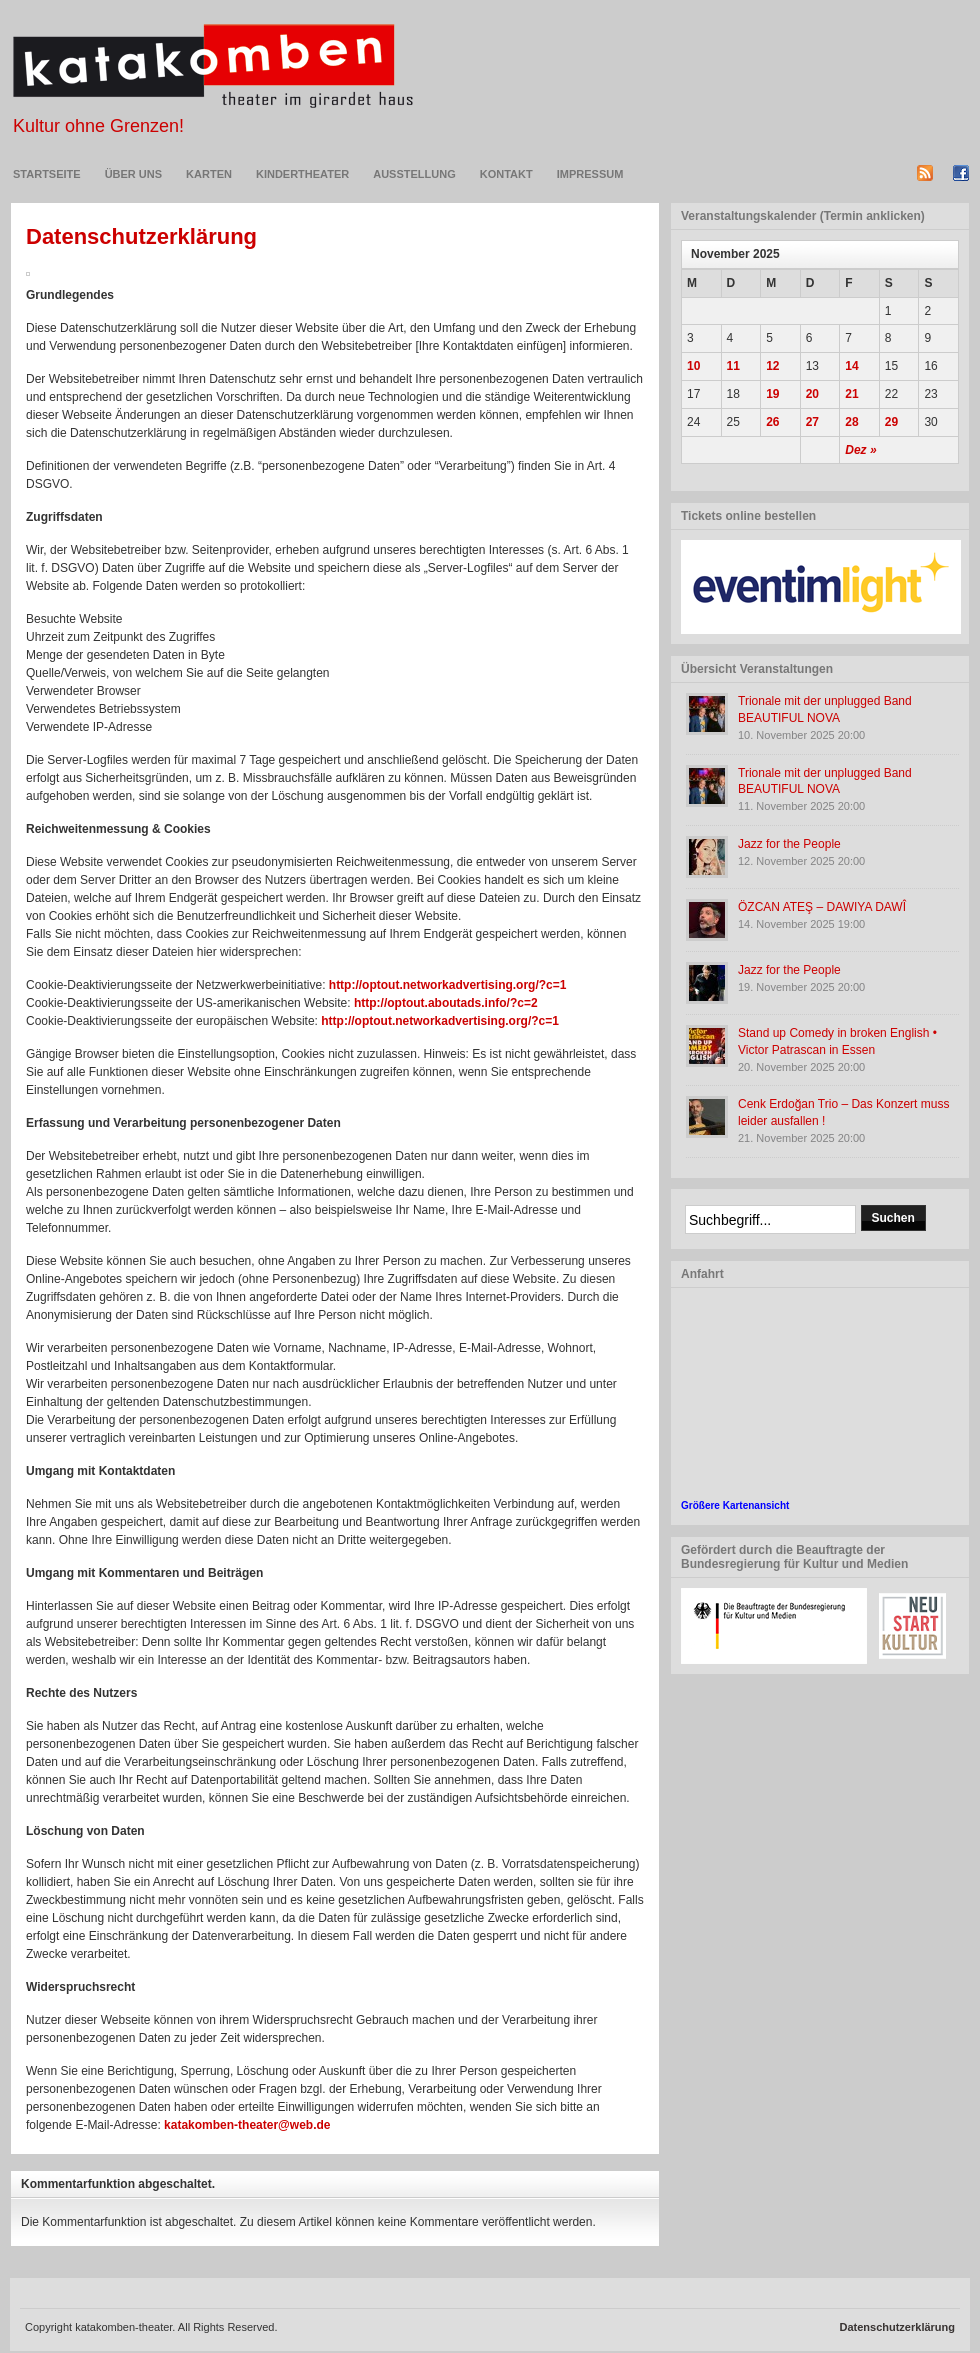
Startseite (47, 174)
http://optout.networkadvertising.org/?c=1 (448, 985)
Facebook (961, 173)
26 (772, 422)
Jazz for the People (789, 844)
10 (693, 366)
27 (812, 422)
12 (772, 366)
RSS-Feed (925, 173)
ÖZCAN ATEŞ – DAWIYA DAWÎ (822, 907)
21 (851, 394)
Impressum (590, 174)
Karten (209, 174)
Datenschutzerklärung (141, 236)
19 (772, 394)
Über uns (133, 174)
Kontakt (506, 174)
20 (812, 394)
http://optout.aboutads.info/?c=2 (446, 1003)
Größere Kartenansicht (735, 1505)
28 (851, 422)
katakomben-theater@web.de (247, 2125)
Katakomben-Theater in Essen (213, 66)
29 (891, 422)
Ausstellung (414, 174)
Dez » (860, 450)
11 (733, 366)
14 (851, 366)
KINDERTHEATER (302, 174)
